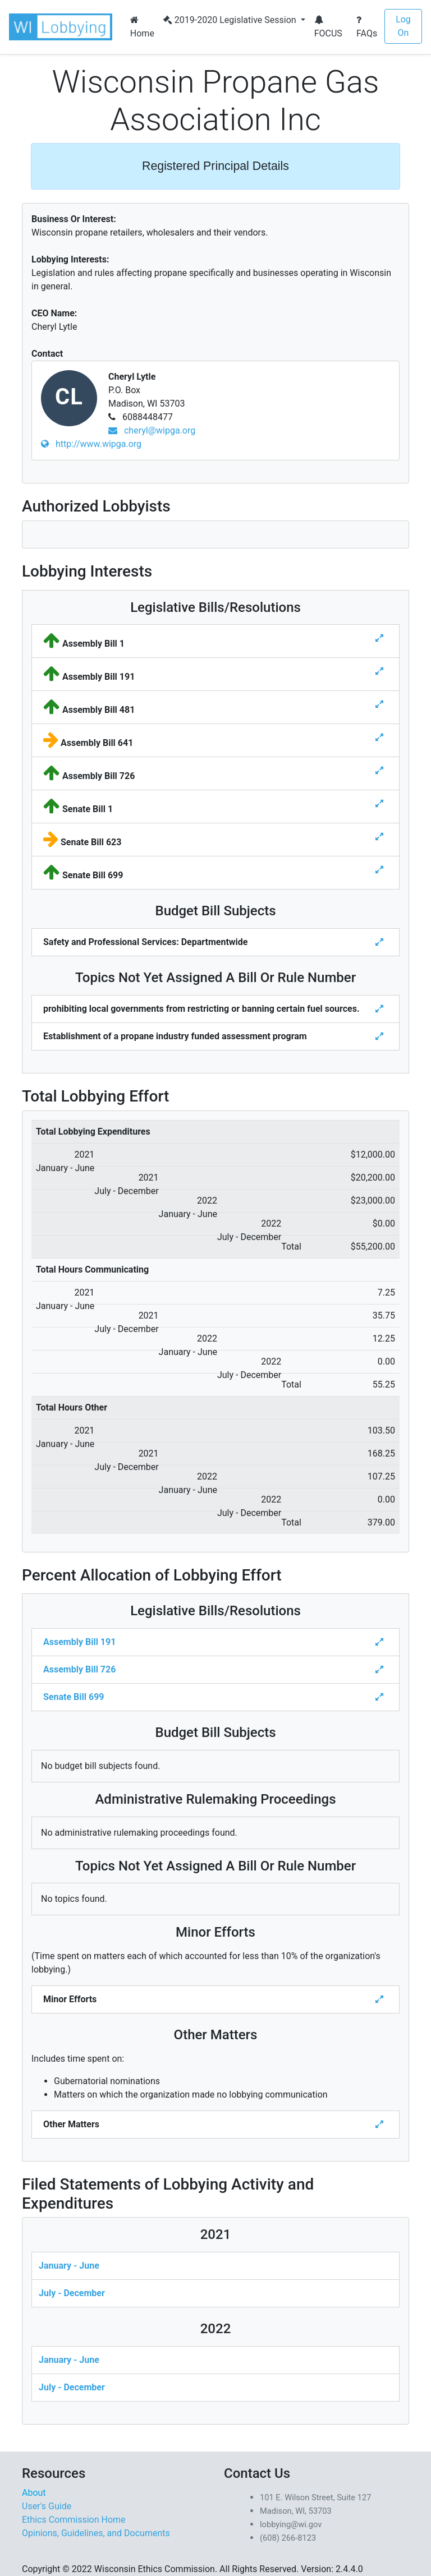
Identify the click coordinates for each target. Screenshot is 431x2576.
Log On (403, 26)
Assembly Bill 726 (79, 1669)
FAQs (366, 27)
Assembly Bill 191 (79, 1642)
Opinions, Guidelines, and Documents (96, 2533)
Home (142, 27)
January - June (69, 2265)
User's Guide (46, 2506)
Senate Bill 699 (73, 1697)
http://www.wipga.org (91, 444)
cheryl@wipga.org (151, 430)
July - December (72, 2293)
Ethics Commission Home (74, 2519)
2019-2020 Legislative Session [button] (231, 20)
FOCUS (328, 27)
